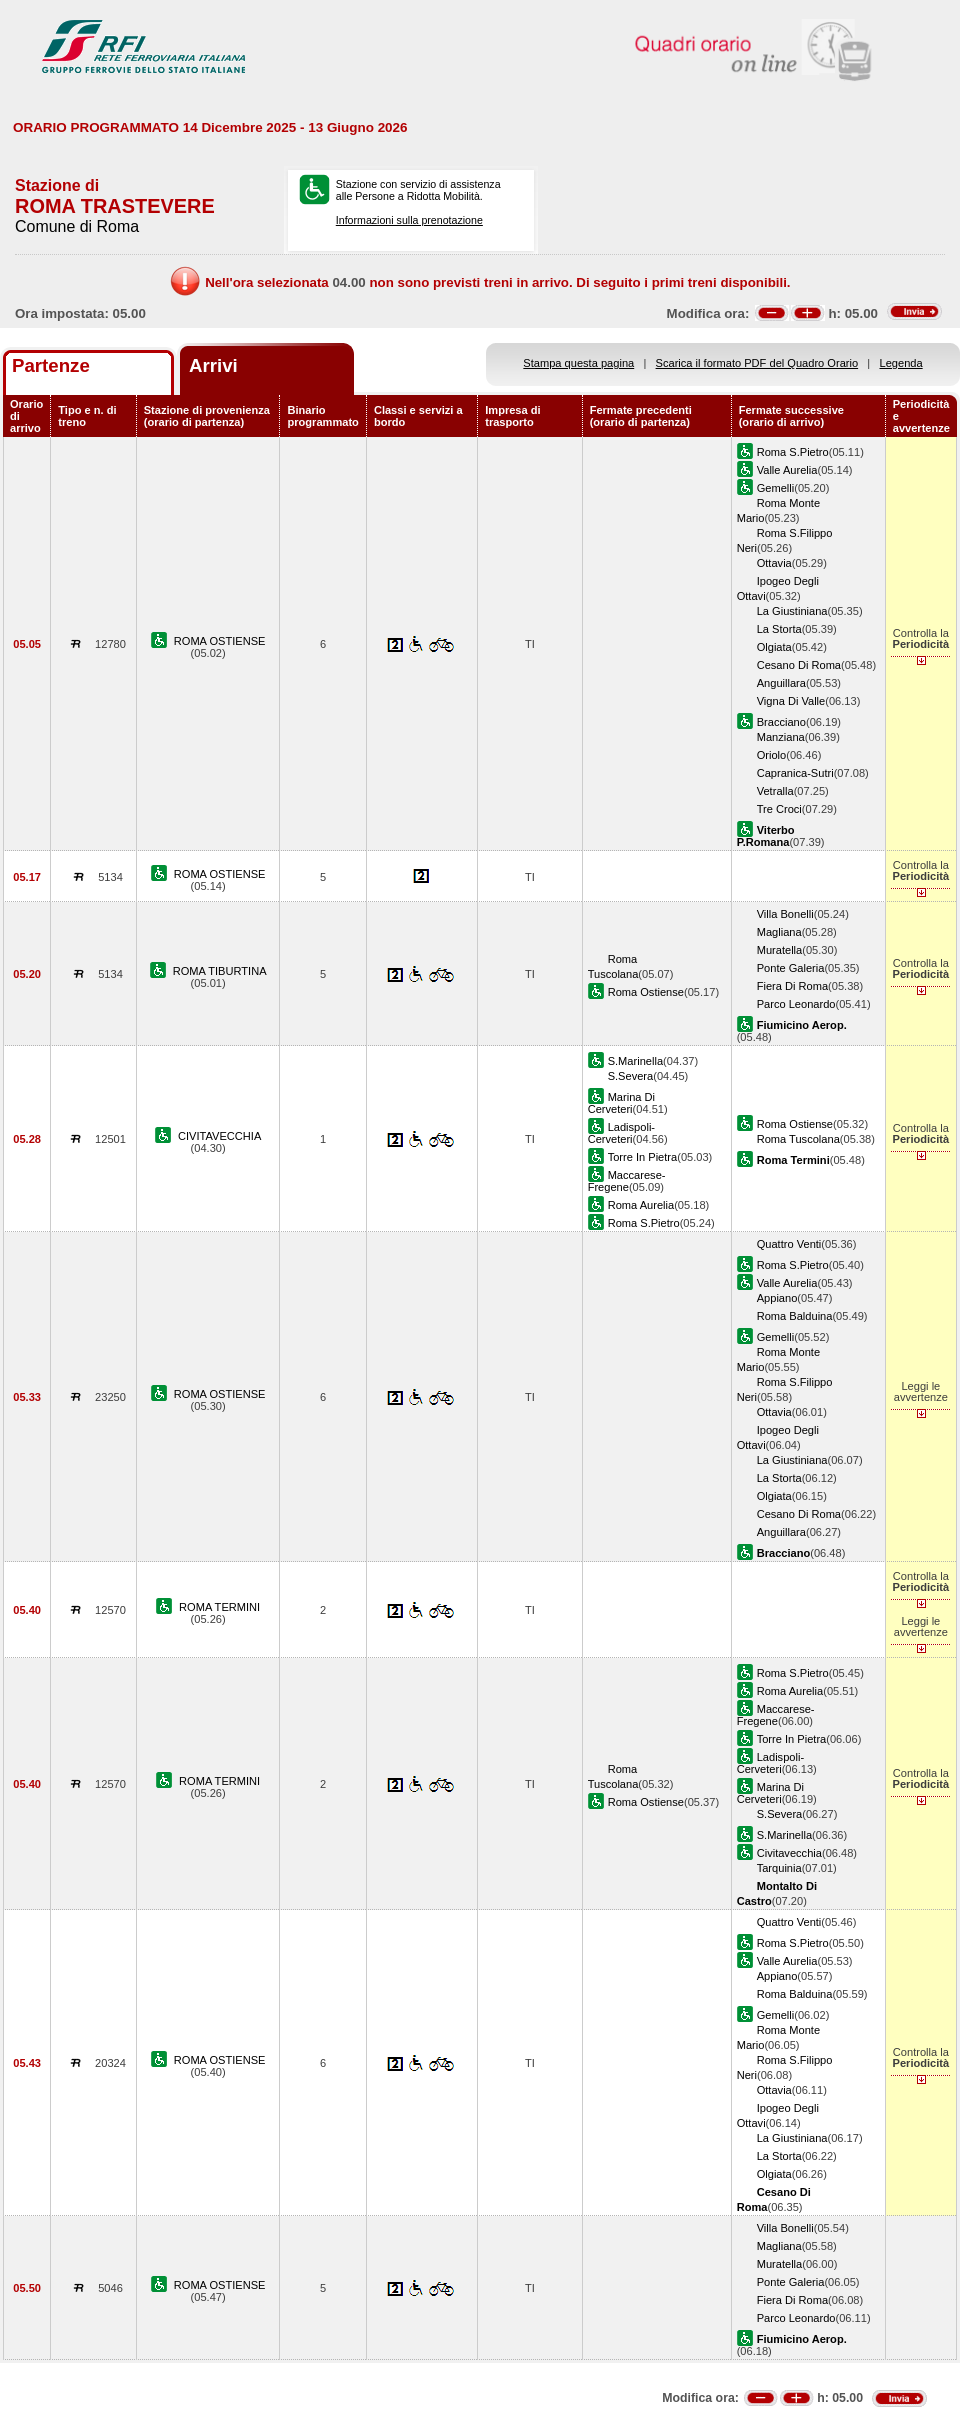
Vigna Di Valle (791, 701)
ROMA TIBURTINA (220, 971)
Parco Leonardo (796, 1004)
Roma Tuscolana (798, 1139)
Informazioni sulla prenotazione (409, 220)
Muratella (780, 950)
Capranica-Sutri (795, 773)
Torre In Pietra (643, 1157)
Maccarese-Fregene (627, 1181)
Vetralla (775, 791)
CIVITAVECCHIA (219, 1136)
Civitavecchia (789, 1853)
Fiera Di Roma (792, 986)
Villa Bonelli (785, 914)
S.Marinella (635, 1061)
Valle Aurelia (787, 470)
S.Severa (631, 1076)
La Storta (779, 629)
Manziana (781, 737)
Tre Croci (779, 809)
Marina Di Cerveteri (621, 1103)
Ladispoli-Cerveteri (621, 1133)
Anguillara (781, 683)
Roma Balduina (795, 1316)
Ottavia (774, 563)
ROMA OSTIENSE (220, 641)
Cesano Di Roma (799, 665)
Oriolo (772, 755)
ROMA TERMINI (219, 1607)
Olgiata (774, 647)
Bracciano (781, 722)
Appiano (777, 1298)
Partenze (51, 365)
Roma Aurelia (641, 1205)
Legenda (901, 363)
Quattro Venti (789, 1244)
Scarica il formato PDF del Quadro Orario (757, 363)
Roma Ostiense (646, 992)
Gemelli (776, 488)
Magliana (779, 932)
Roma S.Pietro (793, 452)
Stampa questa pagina (578, 363)
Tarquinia (779, 1868)
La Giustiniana (792, 611)
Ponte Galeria (791, 968)
